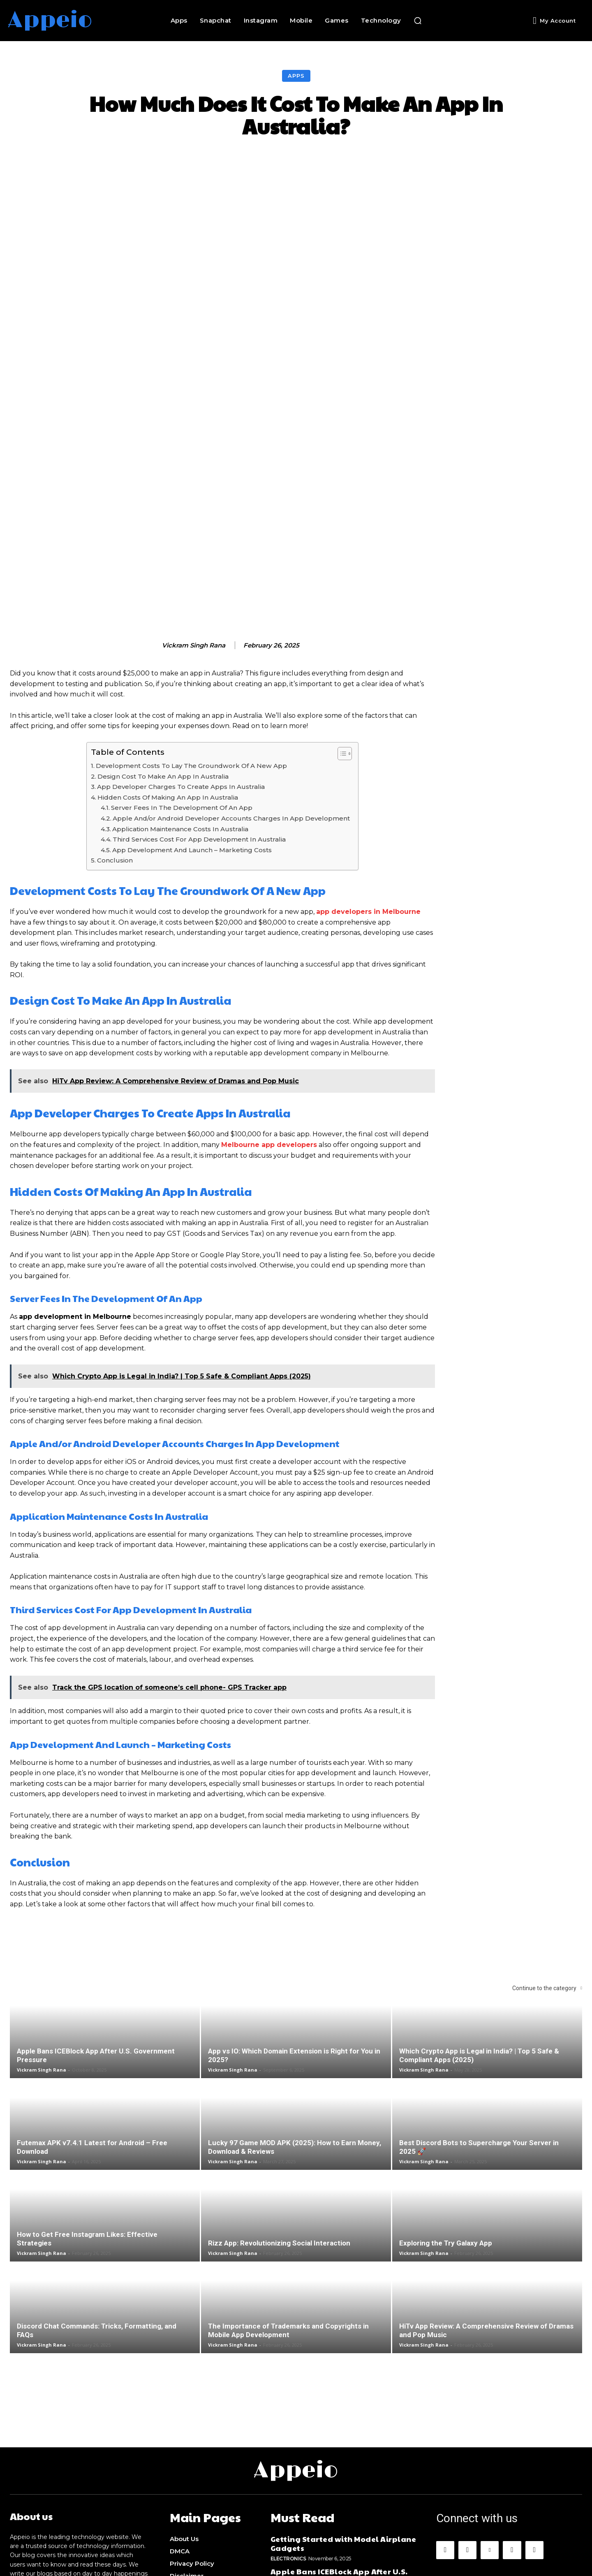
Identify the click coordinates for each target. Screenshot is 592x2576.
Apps (296, 76)
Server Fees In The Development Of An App (181, 683)
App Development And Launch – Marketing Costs (192, 725)
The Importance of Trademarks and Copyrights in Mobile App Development (288, 2205)
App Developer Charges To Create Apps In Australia (181, 662)
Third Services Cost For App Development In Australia (199, 714)
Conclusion (115, 736)
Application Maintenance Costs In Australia (180, 704)
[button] (417, 20)
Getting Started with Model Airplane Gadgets (343, 2416)
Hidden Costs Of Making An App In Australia (167, 672)
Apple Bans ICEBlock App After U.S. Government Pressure (339, 2448)
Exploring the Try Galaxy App (445, 2118)
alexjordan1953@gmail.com (86, 2485)
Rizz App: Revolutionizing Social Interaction (279, 2118)
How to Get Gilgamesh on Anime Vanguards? (334, 2481)
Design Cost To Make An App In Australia (163, 651)
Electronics (288, 2431)
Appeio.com (363, 2564)
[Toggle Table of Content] (340, 629)
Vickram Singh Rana (193, 520)
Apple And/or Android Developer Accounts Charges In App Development (231, 693)
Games (280, 2496)
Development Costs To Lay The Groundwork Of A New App (192, 641)
